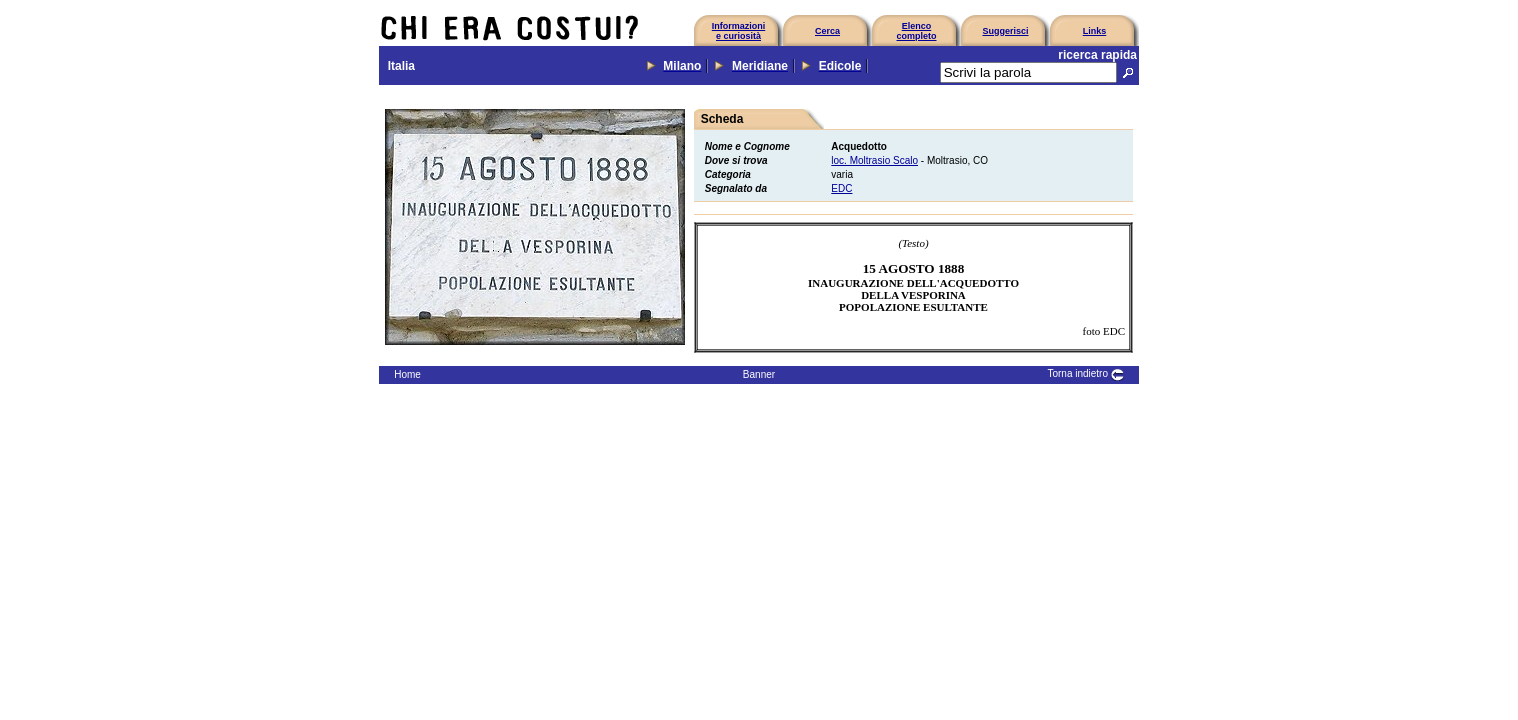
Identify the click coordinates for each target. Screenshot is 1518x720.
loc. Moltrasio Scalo (874, 160)
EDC (841, 188)
